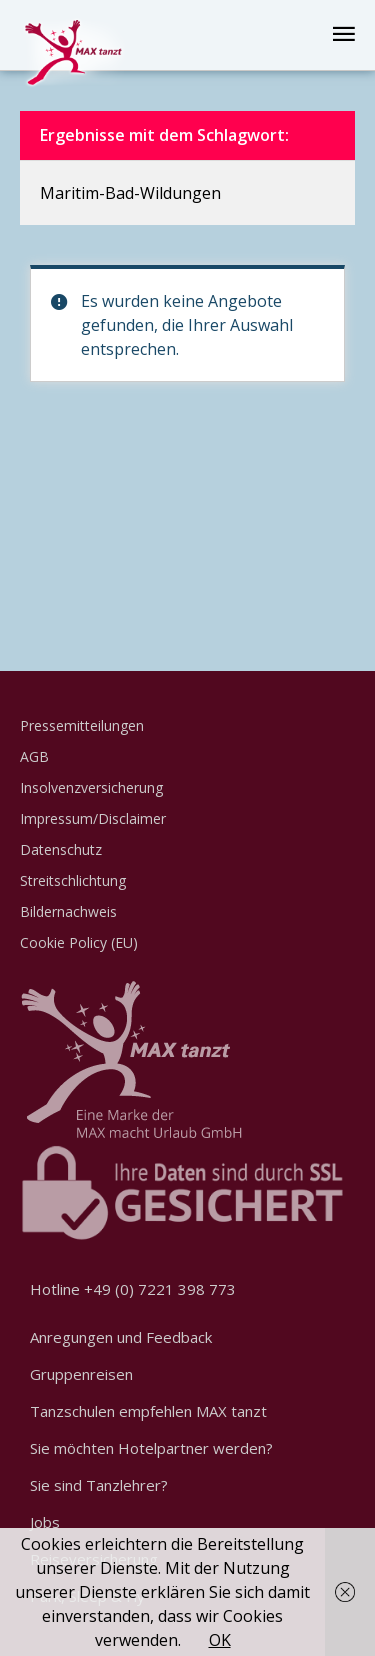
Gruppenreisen (81, 1374)
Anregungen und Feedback (121, 1337)
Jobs (45, 1522)
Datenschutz (61, 849)
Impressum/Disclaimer (93, 818)
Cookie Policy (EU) (79, 942)
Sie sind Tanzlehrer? (99, 1485)
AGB (34, 756)
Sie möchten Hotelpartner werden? (151, 1448)
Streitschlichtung (73, 880)
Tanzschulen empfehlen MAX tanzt (148, 1411)
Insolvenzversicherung (91, 787)
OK (220, 1640)
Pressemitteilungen (82, 725)
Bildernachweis (68, 911)
